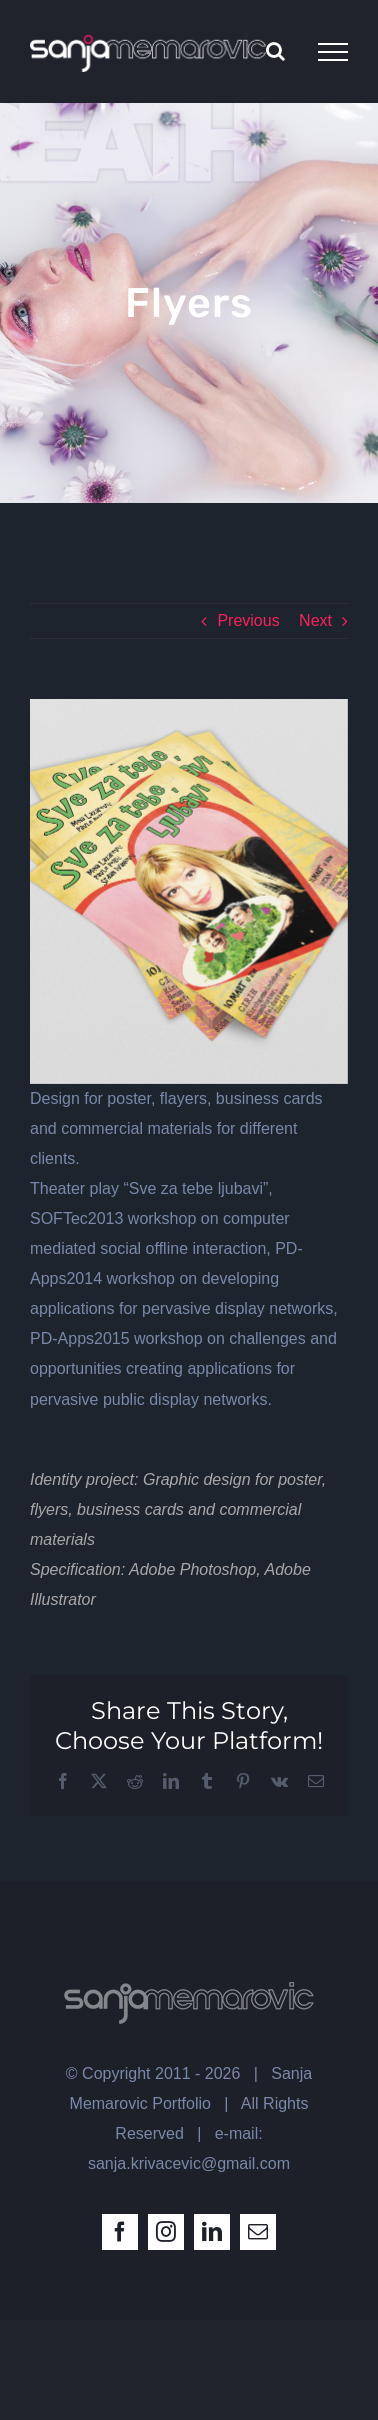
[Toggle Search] (275, 51)
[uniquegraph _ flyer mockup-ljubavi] (189, 891)
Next (315, 620)
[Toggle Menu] (333, 52)
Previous (248, 620)
